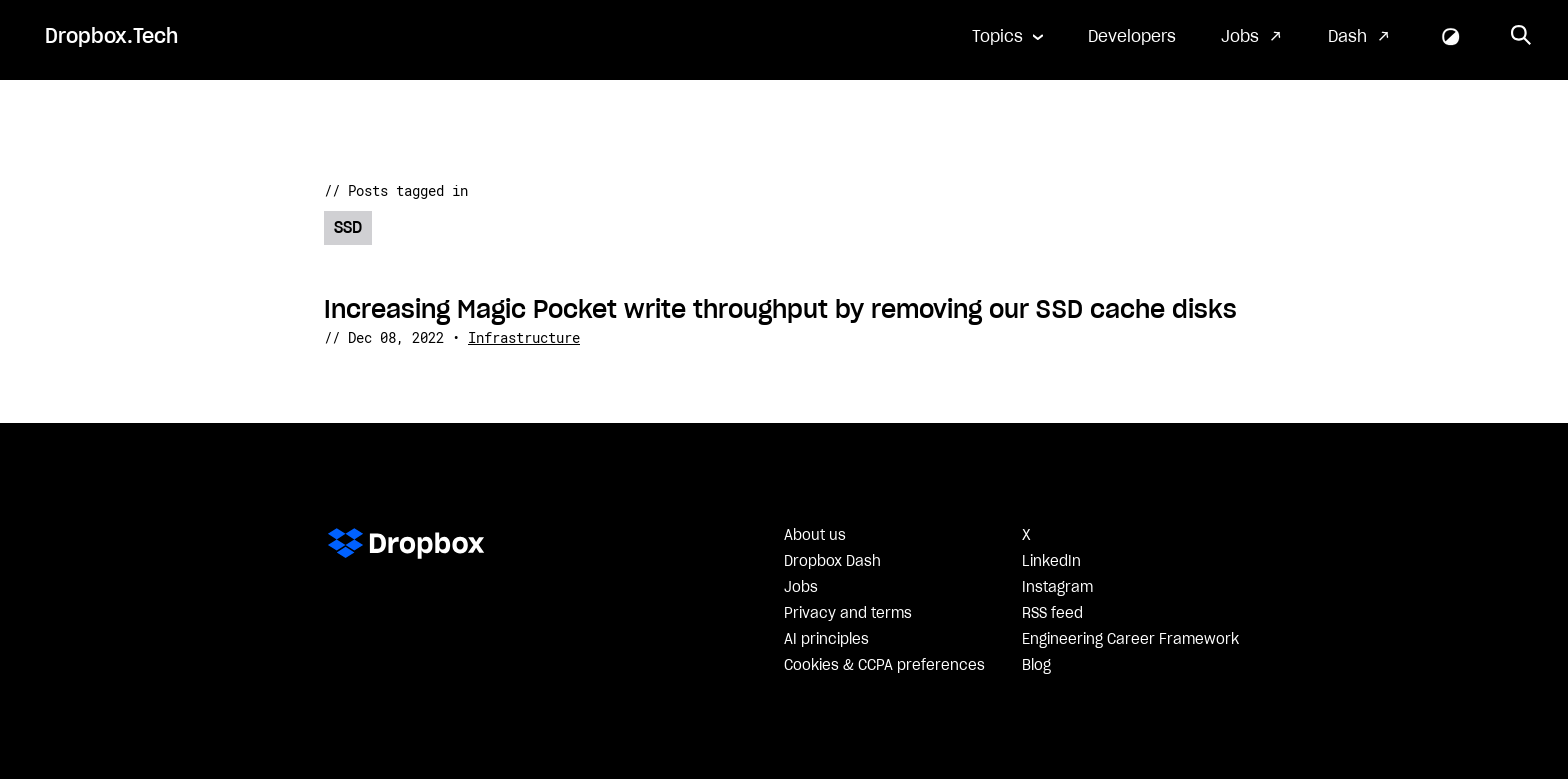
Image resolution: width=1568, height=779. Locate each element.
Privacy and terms (848, 614)
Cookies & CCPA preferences (884, 666)
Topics (997, 37)
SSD (348, 228)
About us (815, 536)
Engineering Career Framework (1130, 640)
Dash (1347, 37)
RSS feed (1052, 614)
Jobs (1240, 37)
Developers (1132, 37)
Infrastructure (524, 337)
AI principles (826, 640)
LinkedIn (1051, 562)
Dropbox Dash (832, 562)
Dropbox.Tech (111, 37)
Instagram (1057, 588)
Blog (1036, 666)
